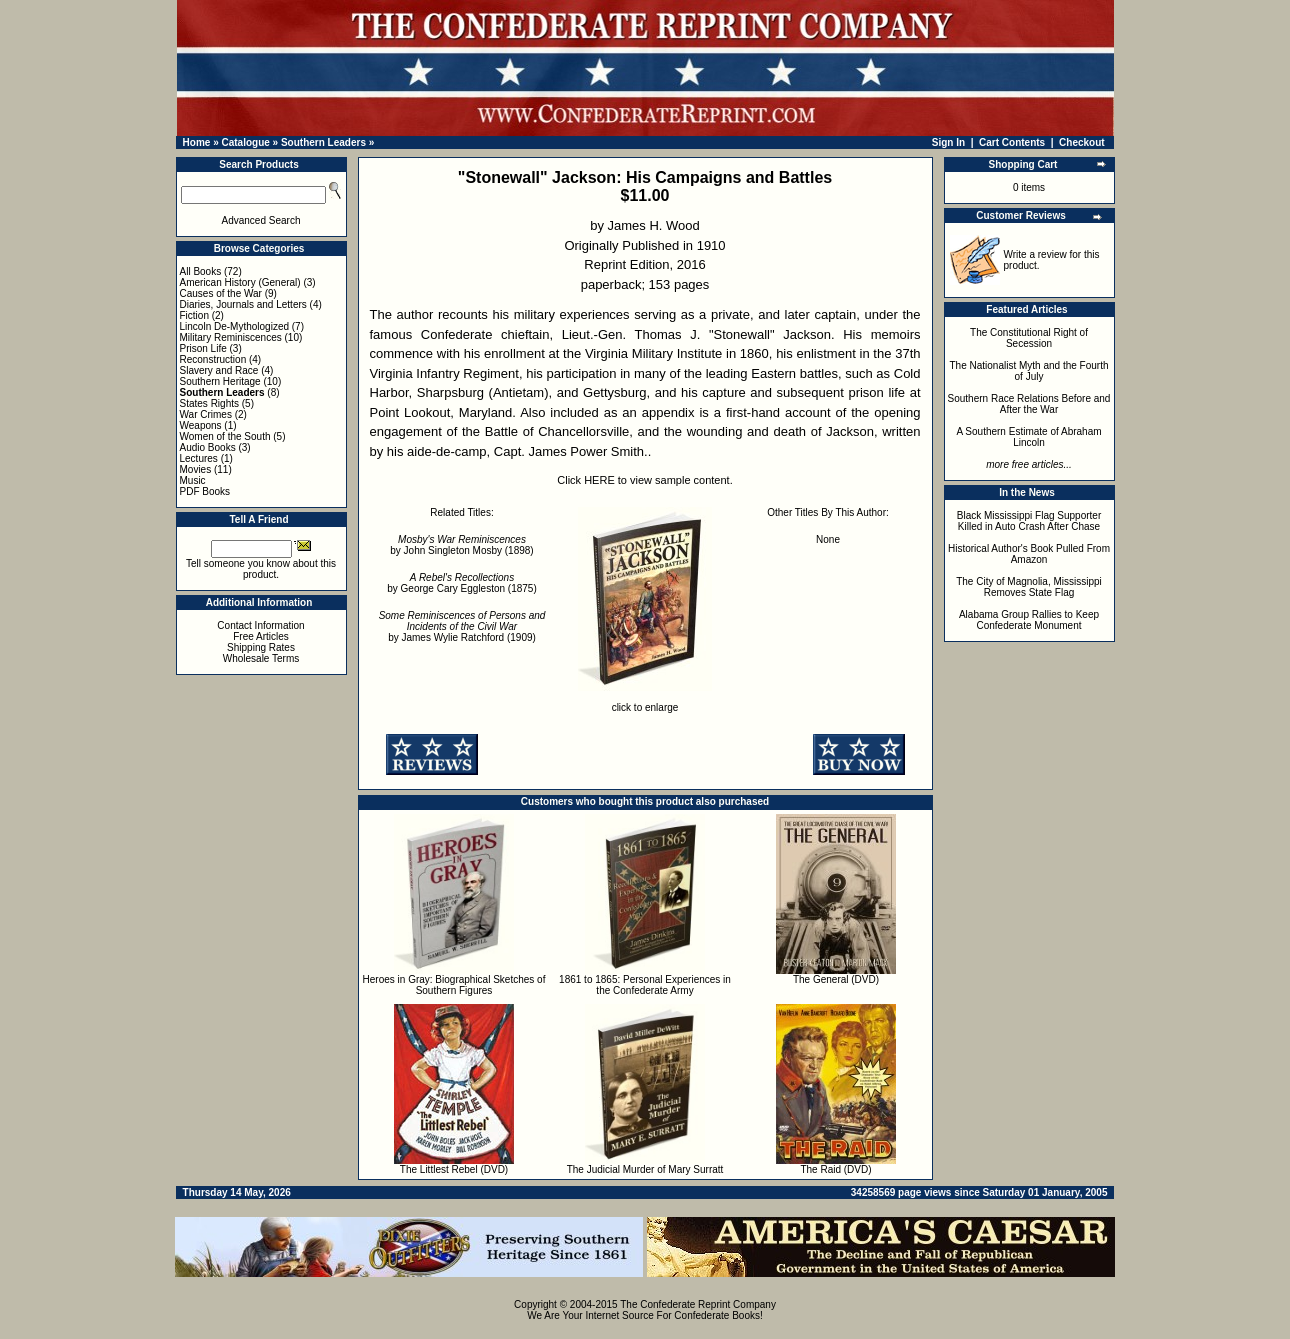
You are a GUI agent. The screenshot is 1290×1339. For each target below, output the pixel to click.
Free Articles (261, 636)
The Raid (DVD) (835, 1169)
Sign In (948, 142)
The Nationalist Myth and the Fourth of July (1029, 371)
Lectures (199, 458)
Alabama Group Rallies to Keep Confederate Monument (1029, 620)
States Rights (209, 403)
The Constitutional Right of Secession (1029, 338)
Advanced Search (261, 220)
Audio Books (208, 447)
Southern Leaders (323, 142)
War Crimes (206, 414)
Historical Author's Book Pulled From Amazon (1029, 554)
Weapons (201, 425)
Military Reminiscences (231, 337)
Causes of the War (221, 293)
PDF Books (205, 491)
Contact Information (260, 625)
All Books (201, 271)
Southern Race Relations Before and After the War (1029, 404)
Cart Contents (1012, 142)
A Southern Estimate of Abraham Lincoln (1028, 437)
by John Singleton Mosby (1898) (461, 545)
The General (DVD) (836, 979)
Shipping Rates (261, 647)
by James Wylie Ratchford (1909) (462, 626)
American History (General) (240, 282)
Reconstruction (213, 359)
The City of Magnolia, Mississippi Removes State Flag (1029, 587)
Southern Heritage (220, 381)
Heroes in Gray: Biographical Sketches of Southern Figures (454, 985)
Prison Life (203, 348)
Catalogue (245, 142)
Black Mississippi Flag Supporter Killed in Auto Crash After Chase (1029, 521)
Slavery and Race (219, 370)
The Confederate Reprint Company (698, 1304)
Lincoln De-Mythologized (235, 326)
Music (193, 480)
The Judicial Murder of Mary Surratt (645, 1169)
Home (197, 142)
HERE (599, 480)
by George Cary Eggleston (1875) (462, 583)
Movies (196, 469)
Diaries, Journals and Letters (243, 304)
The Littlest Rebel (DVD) (454, 1169)
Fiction (194, 315)
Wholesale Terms (261, 658)
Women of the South (225, 436)
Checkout (1082, 142)
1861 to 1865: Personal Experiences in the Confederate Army (645, 985)
